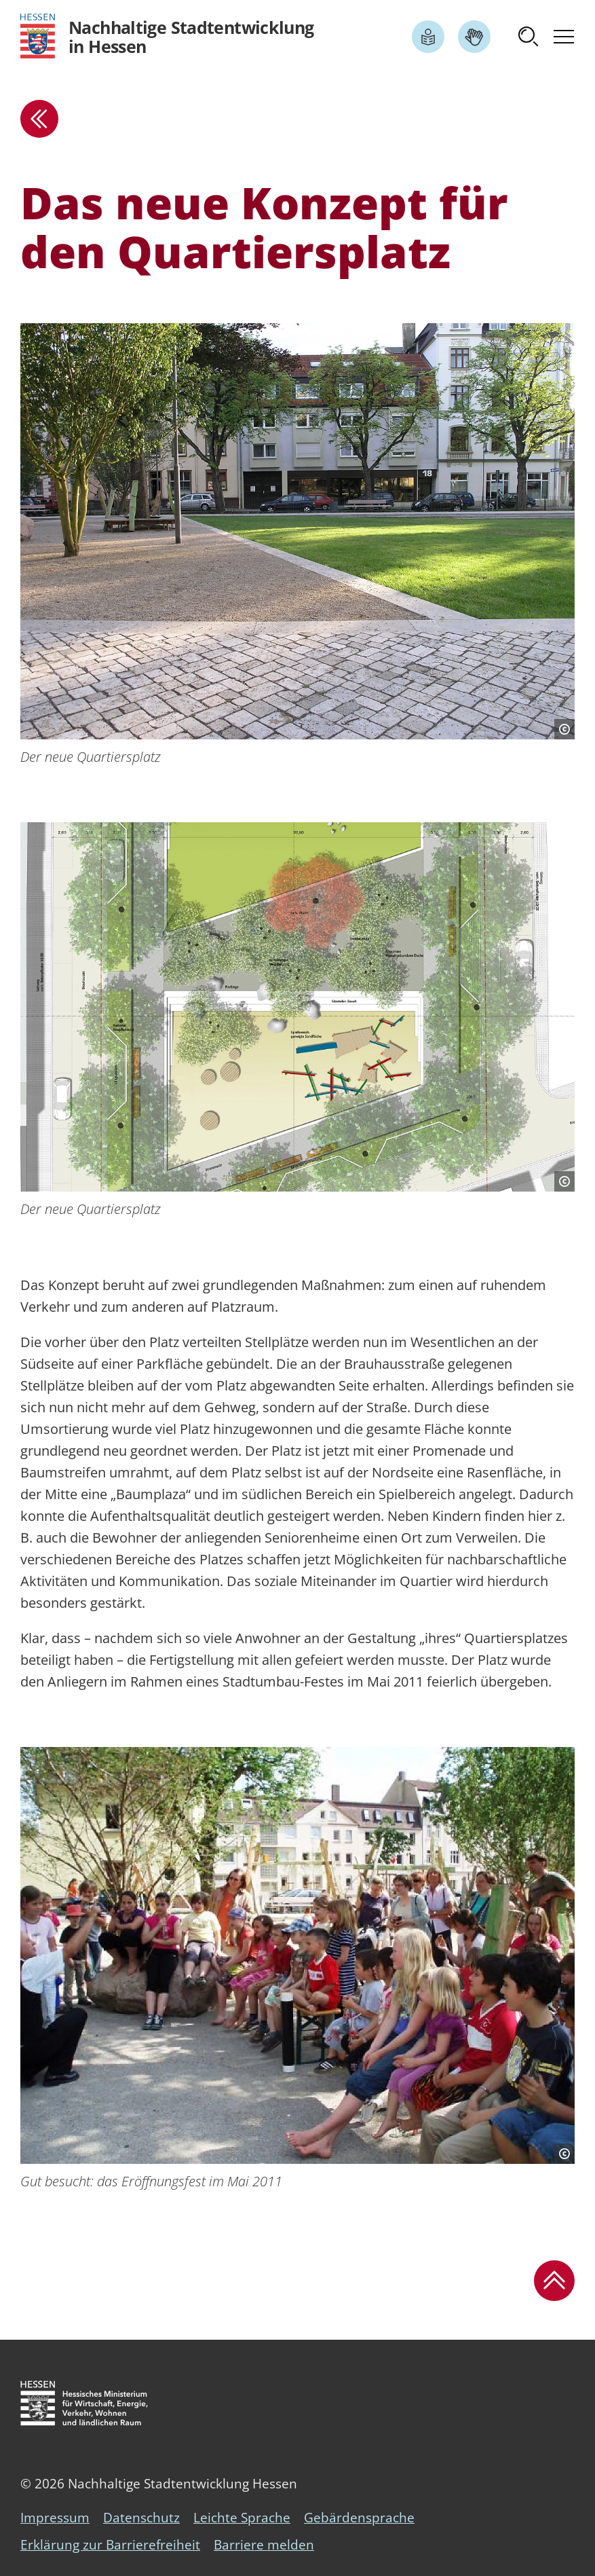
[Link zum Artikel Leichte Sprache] (428, 36)
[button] (528, 36)
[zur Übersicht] (39, 119)
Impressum (55, 2517)
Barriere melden (264, 2545)
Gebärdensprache (359, 2517)
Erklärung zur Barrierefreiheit (110, 2545)
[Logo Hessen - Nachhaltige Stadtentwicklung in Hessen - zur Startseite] (167, 36)
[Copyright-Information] (564, 729)
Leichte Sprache (241, 2517)
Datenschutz (141, 2517)
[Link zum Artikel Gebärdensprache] (474, 36)
